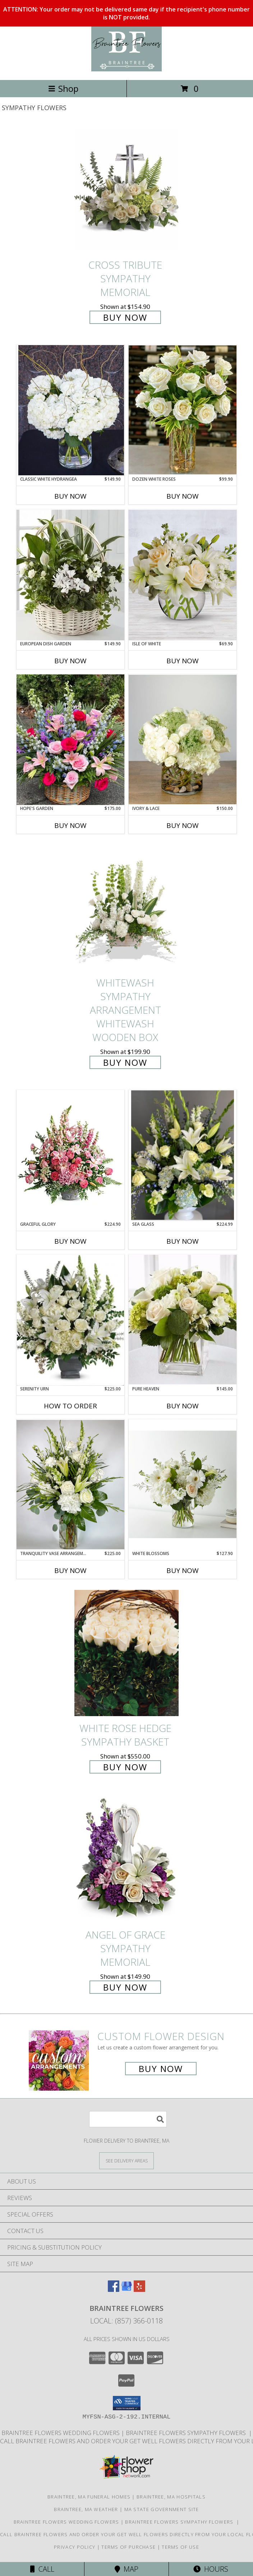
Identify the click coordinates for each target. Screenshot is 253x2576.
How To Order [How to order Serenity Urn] (70, 1406)
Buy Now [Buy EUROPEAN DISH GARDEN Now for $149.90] (70, 660)
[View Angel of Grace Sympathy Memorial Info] (126, 1859)
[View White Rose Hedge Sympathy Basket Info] (126, 1653)
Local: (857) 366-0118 (126, 2321)
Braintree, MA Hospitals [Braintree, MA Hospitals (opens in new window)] (171, 2496)
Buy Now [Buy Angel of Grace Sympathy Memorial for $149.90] (125, 1987)
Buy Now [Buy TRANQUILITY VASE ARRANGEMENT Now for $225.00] (70, 1570)
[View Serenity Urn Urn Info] (70, 1320)
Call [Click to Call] (42, 2569)
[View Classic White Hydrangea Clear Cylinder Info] (70, 410)
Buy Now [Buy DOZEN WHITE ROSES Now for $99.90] (182, 496)
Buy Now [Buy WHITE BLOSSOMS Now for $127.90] (182, 1570)
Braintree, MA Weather (86, 2509)
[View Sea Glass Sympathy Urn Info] (182, 1155)
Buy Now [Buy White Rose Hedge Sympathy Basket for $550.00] (125, 1767)
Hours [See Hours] (210, 2569)
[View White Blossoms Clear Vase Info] (182, 1484)
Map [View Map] (126, 2569)
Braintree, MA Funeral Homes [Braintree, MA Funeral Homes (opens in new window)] (88, 2496)
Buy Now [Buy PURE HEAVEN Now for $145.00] (182, 1406)
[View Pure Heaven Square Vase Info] (182, 1319)
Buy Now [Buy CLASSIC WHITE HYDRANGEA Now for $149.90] (70, 496)
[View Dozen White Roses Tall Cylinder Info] (182, 410)
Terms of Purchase (128, 2547)
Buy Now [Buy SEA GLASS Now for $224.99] (182, 1241)
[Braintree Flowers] (126, 69)
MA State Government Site (161, 2509)
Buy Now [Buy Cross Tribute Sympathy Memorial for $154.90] (125, 317)
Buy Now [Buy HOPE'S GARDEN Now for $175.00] (70, 825)
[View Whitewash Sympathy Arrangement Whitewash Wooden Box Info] (126, 908)
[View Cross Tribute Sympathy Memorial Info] (126, 190)
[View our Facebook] (113, 2289)
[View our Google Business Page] (126, 2289)
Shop (63, 88)
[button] (127, 2403)
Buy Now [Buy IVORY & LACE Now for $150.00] (182, 825)
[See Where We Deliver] (126, 2160)
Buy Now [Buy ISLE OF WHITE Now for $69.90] (182, 660)
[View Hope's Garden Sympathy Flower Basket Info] (70, 739)
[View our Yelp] (139, 2289)
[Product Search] (128, 2119)
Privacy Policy (74, 2547)
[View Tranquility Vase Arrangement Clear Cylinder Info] (70, 1484)
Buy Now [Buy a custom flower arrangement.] (161, 2069)
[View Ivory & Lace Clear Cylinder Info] (182, 739)
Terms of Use (180, 2547)
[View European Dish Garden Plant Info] (70, 575)
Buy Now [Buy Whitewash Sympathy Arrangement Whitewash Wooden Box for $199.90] (125, 1062)
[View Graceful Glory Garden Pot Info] (70, 1155)
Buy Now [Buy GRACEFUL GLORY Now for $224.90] (70, 1241)
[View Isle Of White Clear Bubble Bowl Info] (182, 575)
